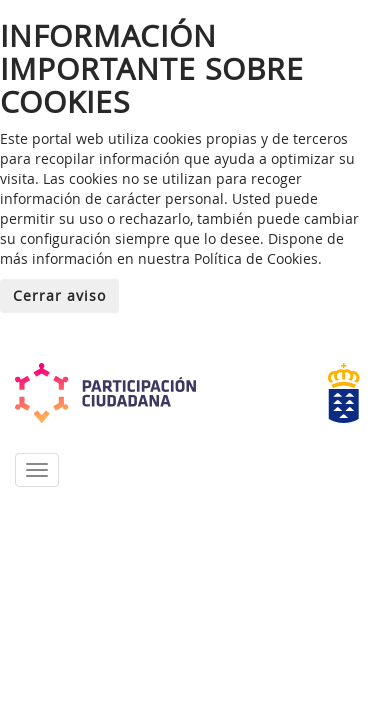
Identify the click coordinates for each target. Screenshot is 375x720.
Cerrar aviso (59, 295)
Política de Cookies (256, 258)
